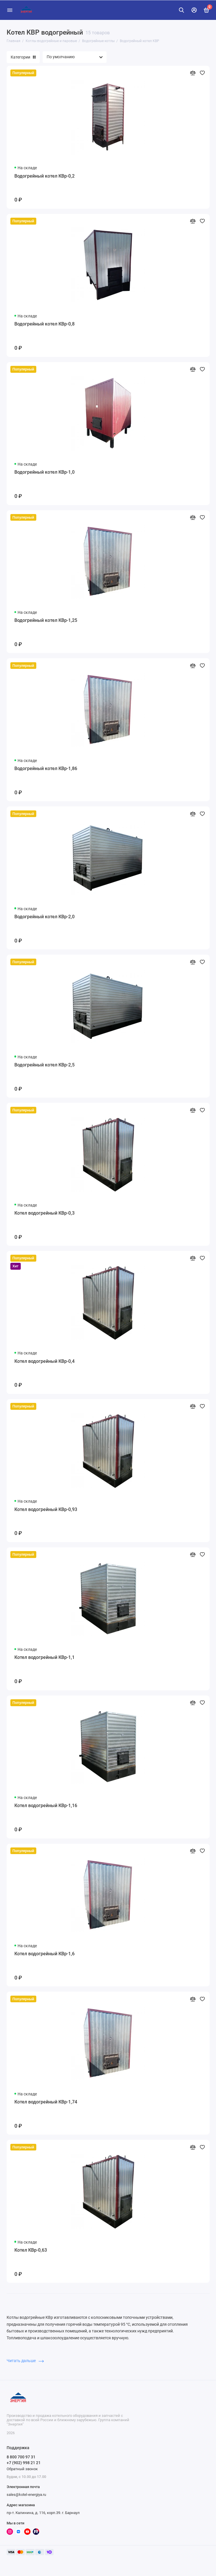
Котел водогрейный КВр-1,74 (45, 2102)
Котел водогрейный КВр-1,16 (45, 1805)
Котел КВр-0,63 (30, 2250)
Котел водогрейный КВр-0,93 (45, 1509)
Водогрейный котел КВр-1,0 (44, 472)
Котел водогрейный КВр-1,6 (44, 1953)
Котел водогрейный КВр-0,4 (44, 1361)
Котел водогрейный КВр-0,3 (44, 1213)
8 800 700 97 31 (21, 2457)
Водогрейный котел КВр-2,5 (44, 1065)
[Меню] (10, 10)
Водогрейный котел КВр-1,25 (45, 620)
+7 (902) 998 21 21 (24, 2462)
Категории (23, 57)
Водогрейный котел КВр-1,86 (45, 768)
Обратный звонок (22, 2469)
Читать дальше (25, 2360)
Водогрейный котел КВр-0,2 (44, 176)
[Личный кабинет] (194, 10)
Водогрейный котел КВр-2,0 (44, 916)
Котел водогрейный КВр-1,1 (44, 1657)
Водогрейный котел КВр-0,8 (44, 324)
